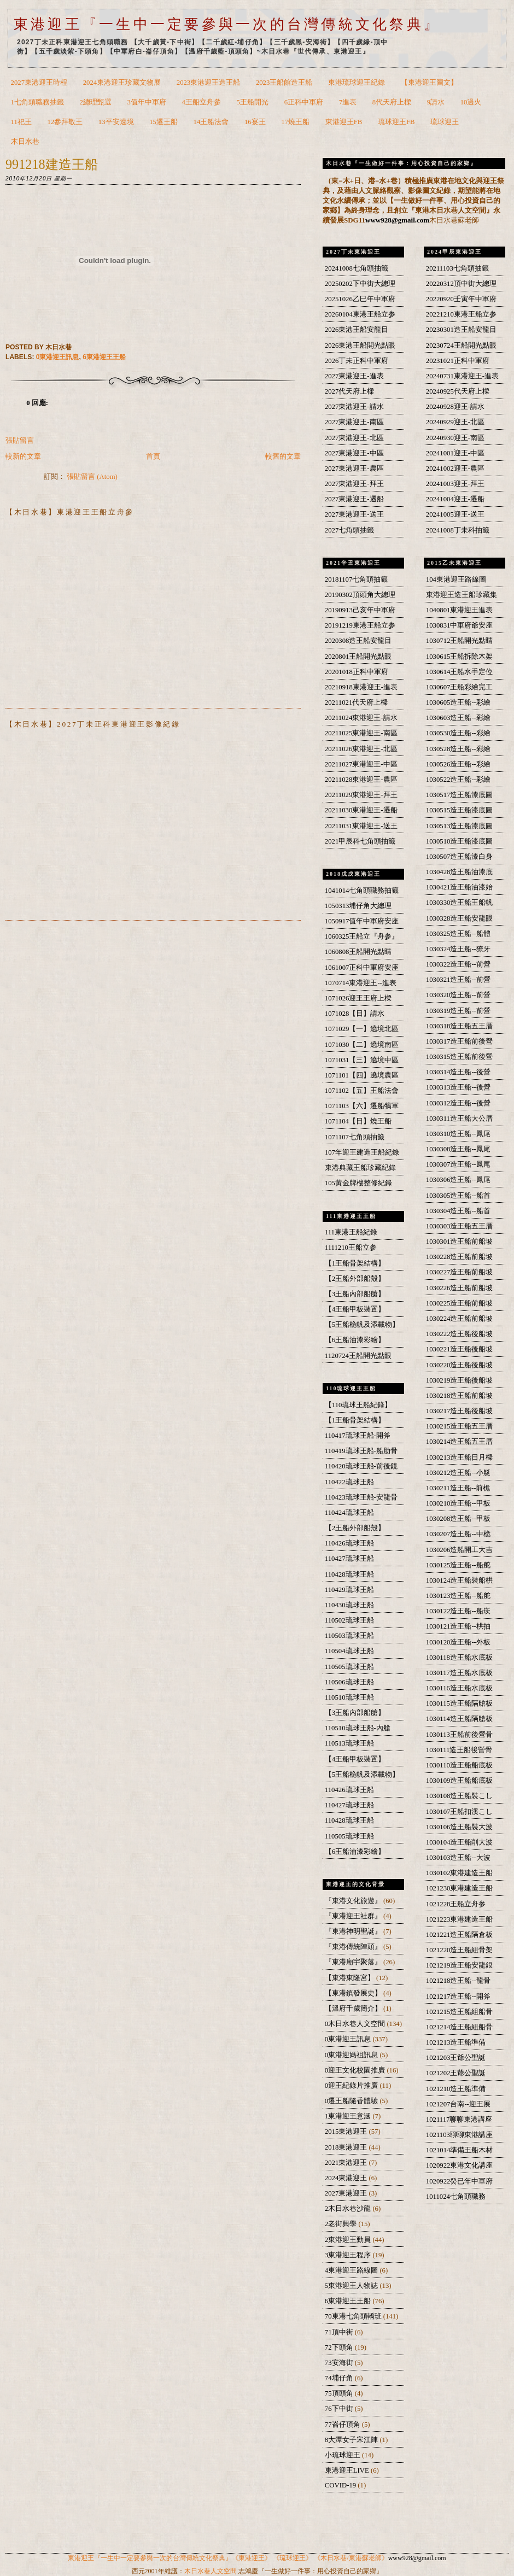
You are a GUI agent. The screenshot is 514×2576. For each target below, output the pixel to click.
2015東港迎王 (347, 2131)
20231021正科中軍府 (457, 361)
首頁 (153, 456)
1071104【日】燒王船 (358, 1121)
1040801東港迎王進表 (459, 610)
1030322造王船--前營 (458, 964)
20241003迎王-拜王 (455, 484)
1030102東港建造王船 (459, 1873)
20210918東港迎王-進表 (361, 687)
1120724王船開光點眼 (358, 1356)
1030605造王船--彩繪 (458, 702)
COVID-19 (341, 2485)
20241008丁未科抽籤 (457, 530)
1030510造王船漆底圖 (459, 841)
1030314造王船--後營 (458, 1072)
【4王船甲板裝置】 (355, 1309)
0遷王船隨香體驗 (352, 2101)
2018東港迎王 (347, 2147)
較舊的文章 (283, 456)
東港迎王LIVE (348, 2470)
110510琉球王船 (349, 1697)
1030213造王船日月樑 (459, 1457)
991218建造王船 (51, 164)
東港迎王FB (344, 122)
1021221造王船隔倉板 (459, 1935)
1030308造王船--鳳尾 (458, 1149)
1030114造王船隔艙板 (459, 1719)
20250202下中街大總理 (360, 284)
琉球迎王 (444, 122)
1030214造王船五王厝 (459, 1441)
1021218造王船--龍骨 (458, 1980)
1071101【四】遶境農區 (362, 1075)
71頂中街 (340, 2332)
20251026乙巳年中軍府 (360, 299)
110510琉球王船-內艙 (357, 1728)
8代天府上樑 (391, 102)
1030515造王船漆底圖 (459, 810)
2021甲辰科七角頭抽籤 (360, 841)
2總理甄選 (96, 102)
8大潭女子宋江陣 (352, 2440)
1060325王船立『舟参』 (362, 936)
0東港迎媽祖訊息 (352, 2055)
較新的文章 (23, 456)
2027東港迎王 (347, 2193)
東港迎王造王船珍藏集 (461, 595)
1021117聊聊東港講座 (459, 2119)
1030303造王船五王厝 (459, 1226)
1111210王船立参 (351, 1247)
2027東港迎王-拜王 (354, 484)
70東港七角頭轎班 (354, 2316)
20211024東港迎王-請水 (361, 718)
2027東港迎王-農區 (354, 468)
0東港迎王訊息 (57, 357)
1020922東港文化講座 (459, 2165)
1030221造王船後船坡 (459, 1349)
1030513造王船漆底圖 (459, 826)
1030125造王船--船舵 (458, 1565)
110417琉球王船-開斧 (357, 1435)
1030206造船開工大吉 (459, 1550)
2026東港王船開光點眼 (360, 345)
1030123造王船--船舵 (458, 1596)
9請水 (436, 102)
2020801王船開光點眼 (358, 656)
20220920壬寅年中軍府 (461, 299)
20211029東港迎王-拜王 (361, 795)
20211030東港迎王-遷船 (361, 810)
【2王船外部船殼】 (355, 1279)
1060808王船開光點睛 (358, 952)
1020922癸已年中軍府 (459, 2181)
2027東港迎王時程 (39, 82)
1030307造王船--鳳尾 (458, 1164)
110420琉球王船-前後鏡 (361, 1466)
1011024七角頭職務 (456, 2196)
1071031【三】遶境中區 (362, 1060)
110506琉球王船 (349, 1682)
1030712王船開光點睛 (459, 641)
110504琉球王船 (349, 1651)
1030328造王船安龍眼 (459, 918)
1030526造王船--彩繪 (458, 764)
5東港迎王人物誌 (352, 2286)
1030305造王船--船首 (458, 1195)
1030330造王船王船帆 (459, 902)
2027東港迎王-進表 (354, 376)
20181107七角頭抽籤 (356, 579)
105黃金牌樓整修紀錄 (358, 1183)
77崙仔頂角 (343, 2424)
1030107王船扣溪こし (459, 1812)
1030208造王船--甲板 (458, 1519)
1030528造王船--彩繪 (458, 749)
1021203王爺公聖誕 (456, 2058)
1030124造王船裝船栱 (459, 1580)
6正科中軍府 (303, 102)
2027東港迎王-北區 (354, 438)
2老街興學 (342, 2224)
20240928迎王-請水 (455, 407)
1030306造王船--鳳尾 (458, 1180)
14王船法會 (211, 122)
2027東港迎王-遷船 (354, 499)
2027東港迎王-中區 (354, 453)
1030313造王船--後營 (458, 1087)
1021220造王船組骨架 (459, 1950)
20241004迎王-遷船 (455, 499)
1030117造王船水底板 (459, 1673)
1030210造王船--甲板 (458, 1503)
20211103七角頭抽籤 (457, 268)
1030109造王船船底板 (459, 1780)
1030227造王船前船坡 (459, 1272)
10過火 (471, 102)
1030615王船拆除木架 (459, 656)
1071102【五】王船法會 (362, 1090)
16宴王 (255, 122)
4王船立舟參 (201, 102)
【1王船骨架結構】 (355, 1263)
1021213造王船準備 (456, 2042)
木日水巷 (25, 141)
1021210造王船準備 (456, 2089)
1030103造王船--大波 (458, 1857)
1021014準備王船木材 (459, 2150)
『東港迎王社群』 (354, 1916)
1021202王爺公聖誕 (456, 2073)
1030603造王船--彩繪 (458, 718)
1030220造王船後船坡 (459, 1365)
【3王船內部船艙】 (355, 1294)
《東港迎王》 (251, 2558)
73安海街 (340, 2363)
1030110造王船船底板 (459, 1765)
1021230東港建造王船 (459, 1888)
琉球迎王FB (396, 122)
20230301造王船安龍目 (461, 329)
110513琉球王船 (349, 1743)
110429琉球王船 (349, 1590)
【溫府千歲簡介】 (354, 2008)
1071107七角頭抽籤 (354, 1137)
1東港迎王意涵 (349, 2116)
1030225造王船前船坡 (459, 1303)
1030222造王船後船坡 (459, 1334)
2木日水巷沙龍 (349, 2208)
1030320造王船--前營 (458, 995)
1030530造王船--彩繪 (458, 733)
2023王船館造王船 (284, 82)
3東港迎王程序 (349, 2255)
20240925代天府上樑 (457, 391)
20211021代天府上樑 (356, 702)
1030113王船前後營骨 (459, 1734)
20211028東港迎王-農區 (361, 779)
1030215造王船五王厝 (459, 1426)
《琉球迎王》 (292, 2558)
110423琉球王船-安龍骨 (361, 1497)
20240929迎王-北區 (455, 422)
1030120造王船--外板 (458, 1642)
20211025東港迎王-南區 (361, 733)
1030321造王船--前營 (458, 979)
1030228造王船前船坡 (459, 1257)
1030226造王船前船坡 (459, 1288)
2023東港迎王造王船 (208, 82)
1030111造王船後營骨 (459, 1750)
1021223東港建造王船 (459, 1919)
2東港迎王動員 (349, 2240)
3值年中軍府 (146, 102)
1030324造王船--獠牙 (458, 949)
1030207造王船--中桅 (458, 1534)
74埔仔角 (340, 2378)
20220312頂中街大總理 (461, 284)
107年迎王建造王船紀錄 (362, 1152)
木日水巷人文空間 (210, 2571)
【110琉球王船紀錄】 (358, 1405)
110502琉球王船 (349, 1620)
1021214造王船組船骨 (459, 2027)
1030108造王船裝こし (459, 1796)
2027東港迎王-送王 (354, 514)
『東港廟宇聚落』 (354, 1962)
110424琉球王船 (349, 1513)
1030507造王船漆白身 (459, 856)
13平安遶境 (116, 122)
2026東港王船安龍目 (356, 329)
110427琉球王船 (349, 1558)
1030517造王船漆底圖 (459, 795)
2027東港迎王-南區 (354, 422)
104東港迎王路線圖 (456, 579)
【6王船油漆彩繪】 (355, 1340)
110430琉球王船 (349, 1605)
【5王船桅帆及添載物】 (362, 1324)
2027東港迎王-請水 (354, 407)
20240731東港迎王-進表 (462, 376)
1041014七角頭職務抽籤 (362, 890)
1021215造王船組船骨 (459, 2012)
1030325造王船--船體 (458, 934)
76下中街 (340, 2409)
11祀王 (21, 122)
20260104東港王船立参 (360, 314)
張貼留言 (19, 440)
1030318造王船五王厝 (459, 1026)
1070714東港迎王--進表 (360, 983)
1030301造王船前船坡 (459, 1241)
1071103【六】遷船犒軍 (362, 1106)
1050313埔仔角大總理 (358, 906)
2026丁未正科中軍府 (356, 361)
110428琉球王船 (349, 1574)
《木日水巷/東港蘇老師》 (351, 2558)
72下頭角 (340, 2347)
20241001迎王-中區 (455, 453)
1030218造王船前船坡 (459, 1396)
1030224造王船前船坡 (459, 1318)
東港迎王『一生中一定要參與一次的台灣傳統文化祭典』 (227, 24)
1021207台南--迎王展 (458, 2104)
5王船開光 (252, 102)
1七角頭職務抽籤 (37, 102)
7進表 (348, 102)
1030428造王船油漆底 (459, 872)
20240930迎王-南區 (455, 438)
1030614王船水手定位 (459, 672)
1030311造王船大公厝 (459, 1118)
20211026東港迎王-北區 (361, 749)
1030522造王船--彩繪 (458, 779)
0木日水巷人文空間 (356, 2024)
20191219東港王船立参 (360, 625)
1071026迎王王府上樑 (358, 998)
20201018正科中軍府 (356, 672)
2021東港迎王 (347, 2163)
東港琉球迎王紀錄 (356, 82)
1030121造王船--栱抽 (458, 1626)
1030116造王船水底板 (459, 1688)
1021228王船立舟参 (456, 1904)
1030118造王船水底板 (459, 1657)
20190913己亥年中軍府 (360, 610)
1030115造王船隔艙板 (459, 1703)
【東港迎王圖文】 (429, 82)
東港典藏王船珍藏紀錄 (360, 1168)
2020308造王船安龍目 (358, 641)
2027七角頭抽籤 (349, 530)
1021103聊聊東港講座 (459, 2135)
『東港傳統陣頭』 (354, 1947)
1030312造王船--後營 (458, 1103)
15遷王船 (163, 122)
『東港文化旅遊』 (354, 1901)
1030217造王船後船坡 (459, 1411)
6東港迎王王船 (104, 357)
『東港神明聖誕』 (354, 1931)
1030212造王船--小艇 (458, 1473)
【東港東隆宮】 (350, 1978)
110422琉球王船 (349, 1482)
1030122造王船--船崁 (458, 1611)
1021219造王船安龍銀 (459, 1965)
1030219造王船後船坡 (459, 1380)
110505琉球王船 (349, 1667)
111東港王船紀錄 (351, 1232)
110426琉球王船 (349, 1543)
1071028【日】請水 (355, 1013)
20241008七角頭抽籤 (356, 268)
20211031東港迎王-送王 (361, 826)
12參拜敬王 (65, 122)
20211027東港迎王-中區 (361, 764)
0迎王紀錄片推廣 (352, 2085)
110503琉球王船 (349, 1636)
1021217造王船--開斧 (458, 1996)
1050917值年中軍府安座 (362, 921)
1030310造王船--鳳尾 (458, 1134)
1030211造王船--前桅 (458, 1488)
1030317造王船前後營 (459, 1041)
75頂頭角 (340, 2393)
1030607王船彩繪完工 (459, 687)
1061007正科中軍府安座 (362, 967)
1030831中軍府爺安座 (459, 625)
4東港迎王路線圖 (352, 2270)
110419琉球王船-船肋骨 (361, 1451)
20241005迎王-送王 (455, 514)
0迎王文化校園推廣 (356, 2070)
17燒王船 (295, 122)
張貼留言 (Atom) (92, 477)
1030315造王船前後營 (459, 1057)
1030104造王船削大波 (459, 1842)
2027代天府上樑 (349, 391)
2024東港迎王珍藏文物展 (122, 82)
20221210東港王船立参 (461, 314)
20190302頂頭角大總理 (360, 595)
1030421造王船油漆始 (459, 887)
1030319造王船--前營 (458, 1011)
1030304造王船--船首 (458, 1211)
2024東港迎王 (347, 2178)
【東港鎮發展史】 (354, 1993)
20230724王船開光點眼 (461, 345)
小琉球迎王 (343, 2455)
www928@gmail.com (397, 220)
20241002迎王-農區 (455, 468)
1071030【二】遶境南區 (362, 1045)
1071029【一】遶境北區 (362, 1029)
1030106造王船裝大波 (459, 1827)
